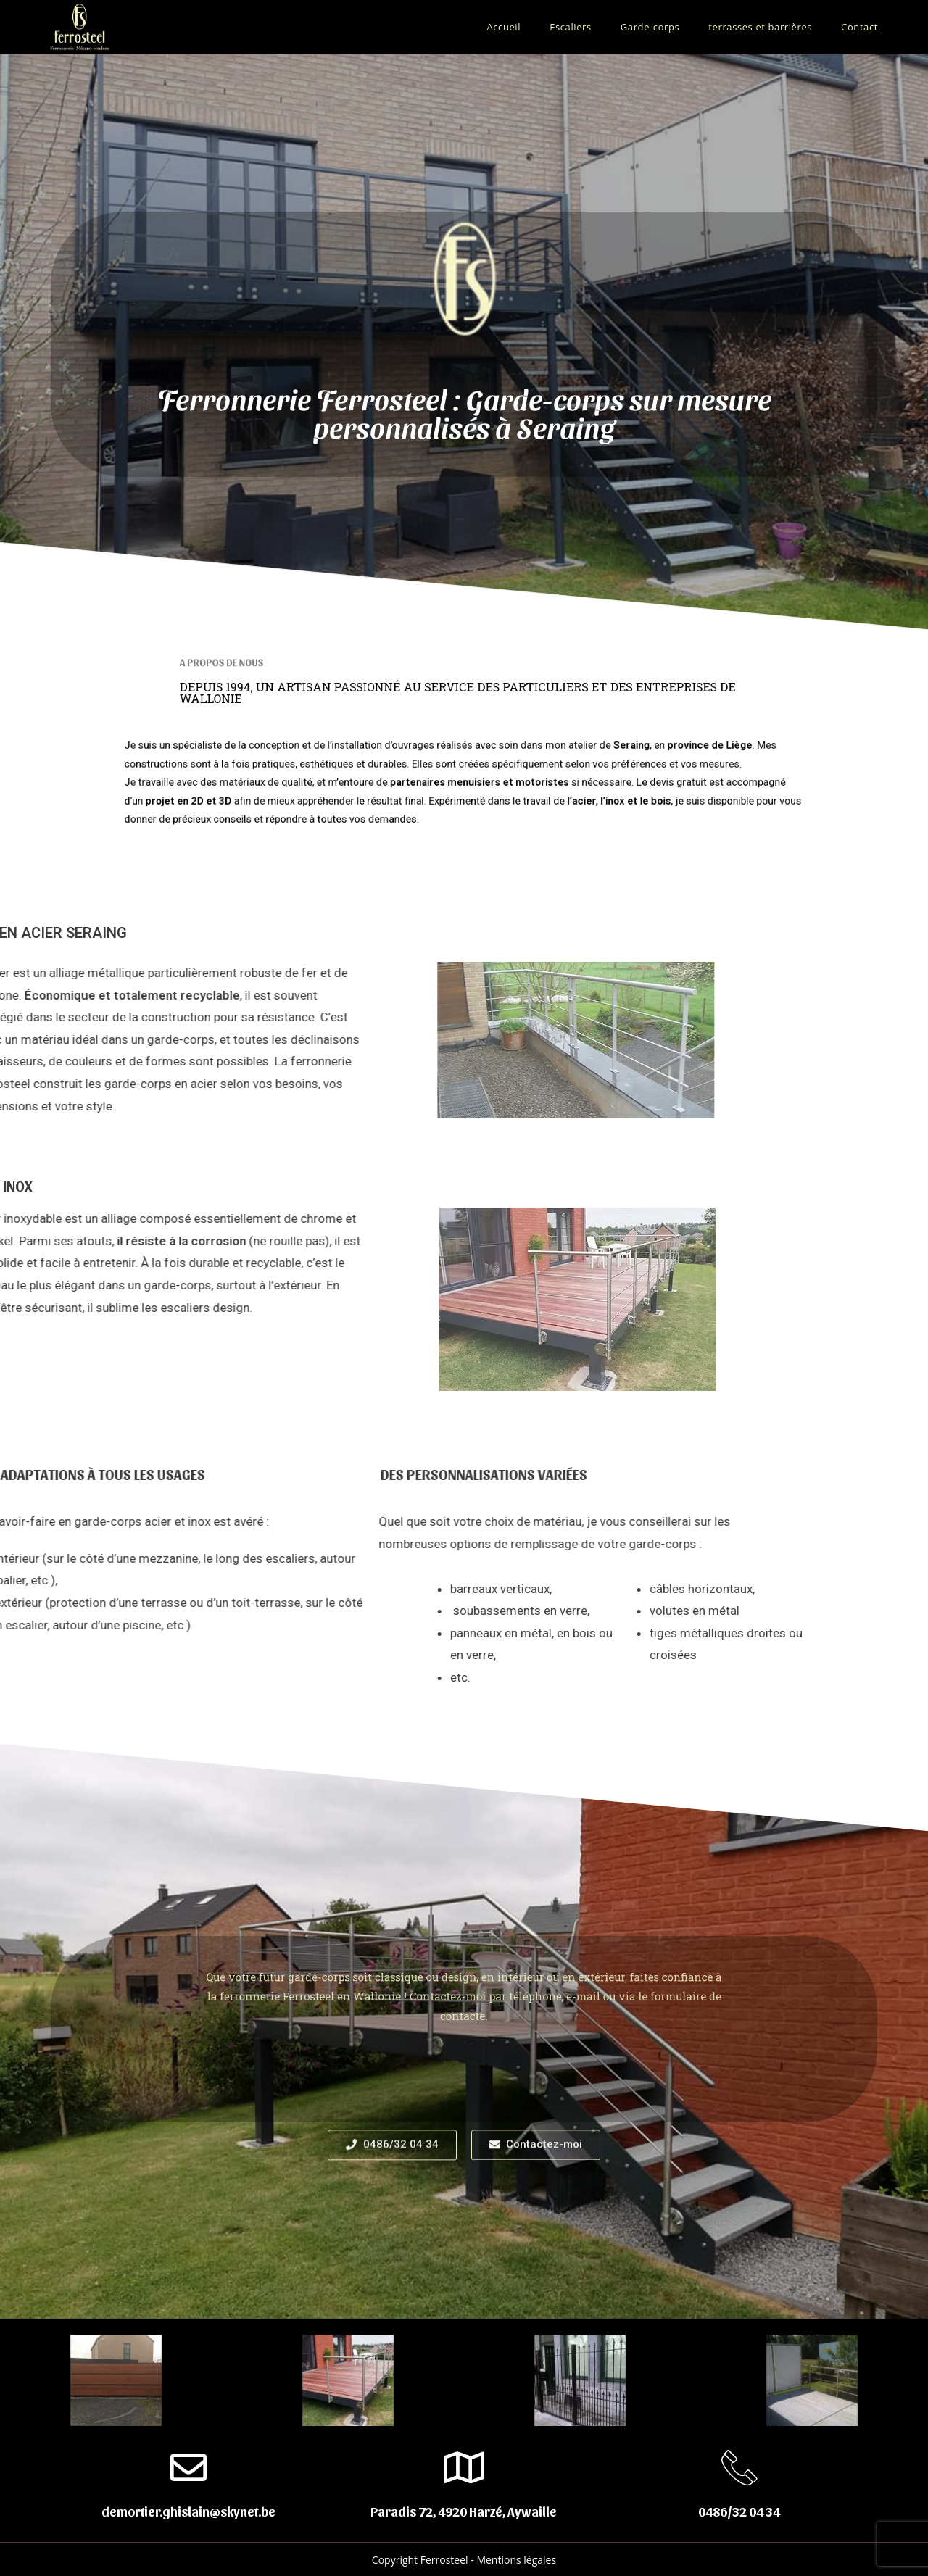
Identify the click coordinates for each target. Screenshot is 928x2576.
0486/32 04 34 (739, 2511)
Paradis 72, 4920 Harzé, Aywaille (463, 2511)
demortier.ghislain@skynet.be (189, 2511)
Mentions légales (516, 2560)
